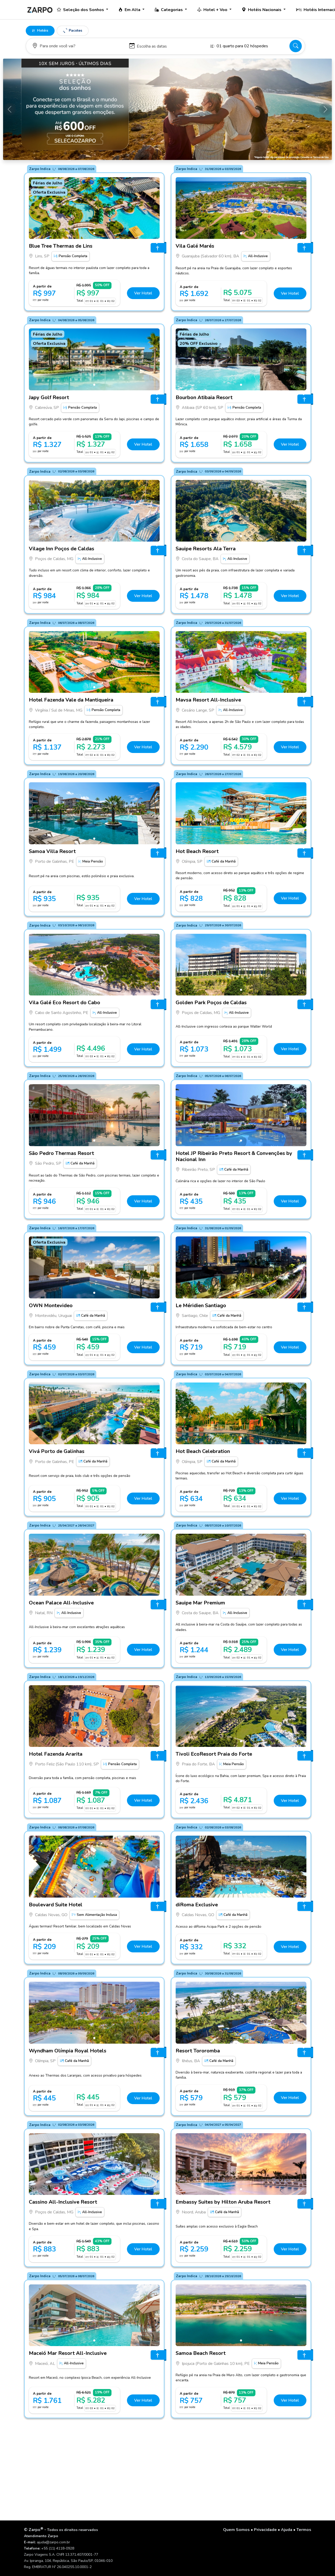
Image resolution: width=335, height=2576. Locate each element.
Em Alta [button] (129, 10)
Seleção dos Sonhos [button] (81, 10)
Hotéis (40, 30)
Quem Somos (236, 2530)
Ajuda (286, 2530)
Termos (303, 2530)
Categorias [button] (169, 10)
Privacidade (265, 2530)
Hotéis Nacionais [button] (262, 10)
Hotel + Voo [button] (212, 10)
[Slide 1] (94, 233)
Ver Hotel (143, 293)
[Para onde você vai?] (78, 46)
